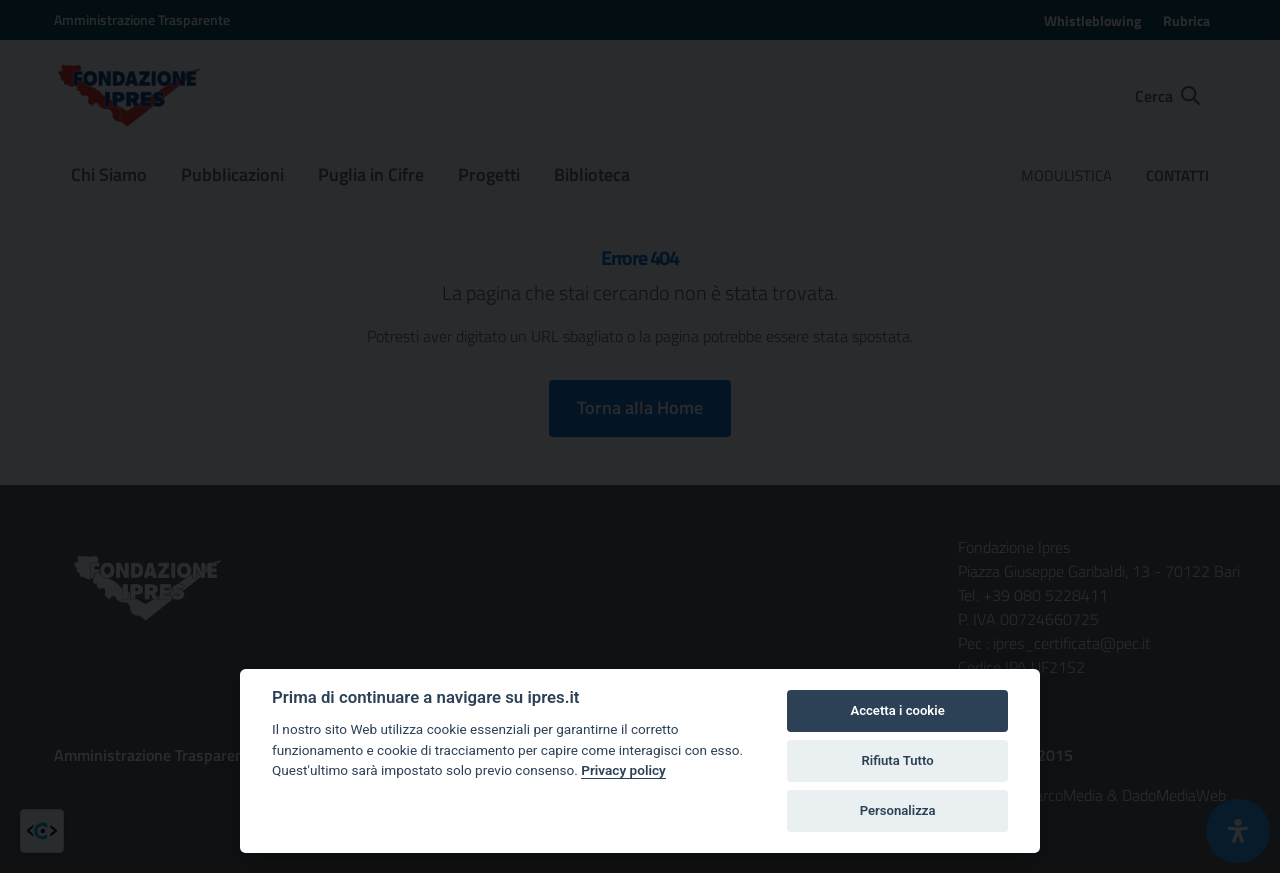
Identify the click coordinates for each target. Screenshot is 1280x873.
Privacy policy (623, 770)
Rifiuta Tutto (897, 760)
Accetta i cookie (897, 710)
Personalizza (898, 810)
